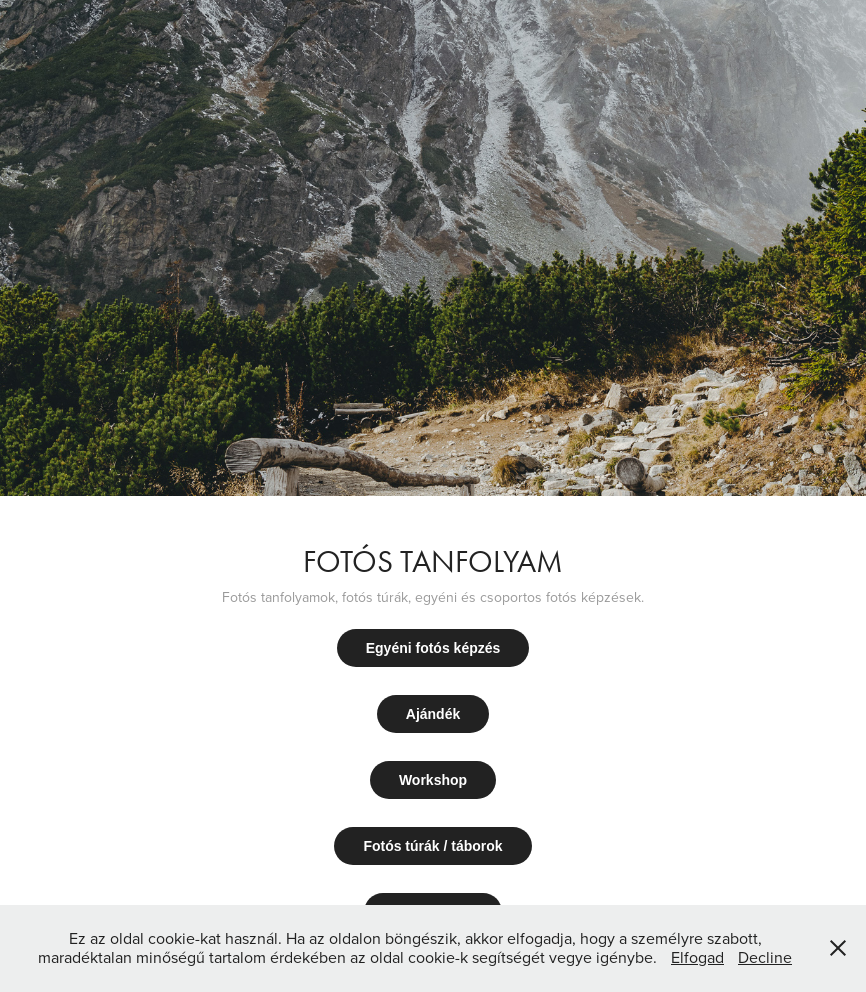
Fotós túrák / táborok (432, 846)
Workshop (433, 780)
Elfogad (697, 957)
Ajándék (433, 714)
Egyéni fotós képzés (433, 648)
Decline (765, 957)
